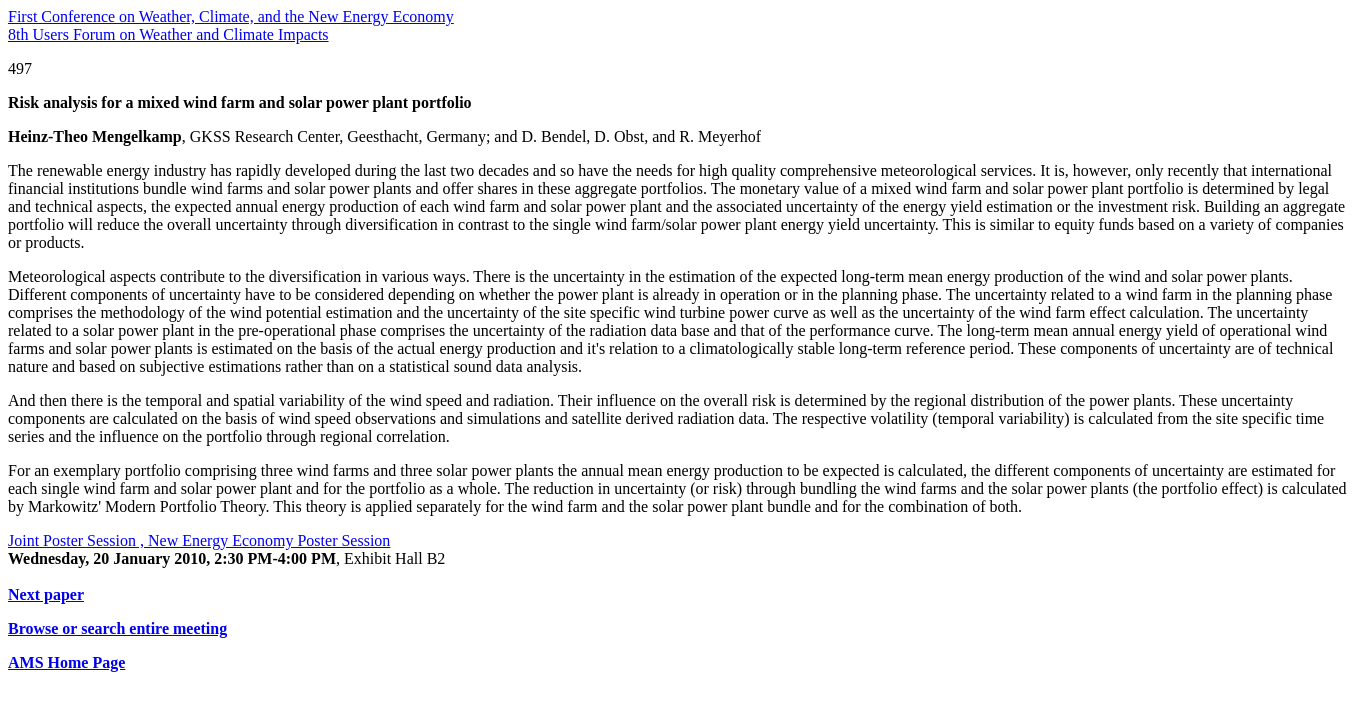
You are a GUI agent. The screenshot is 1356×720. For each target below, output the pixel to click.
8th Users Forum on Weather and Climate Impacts (168, 34)
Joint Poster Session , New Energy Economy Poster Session (199, 540)
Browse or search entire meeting (117, 628)
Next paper (46, 594)
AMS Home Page (66, 662)
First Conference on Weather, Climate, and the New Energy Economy (231, 16)
